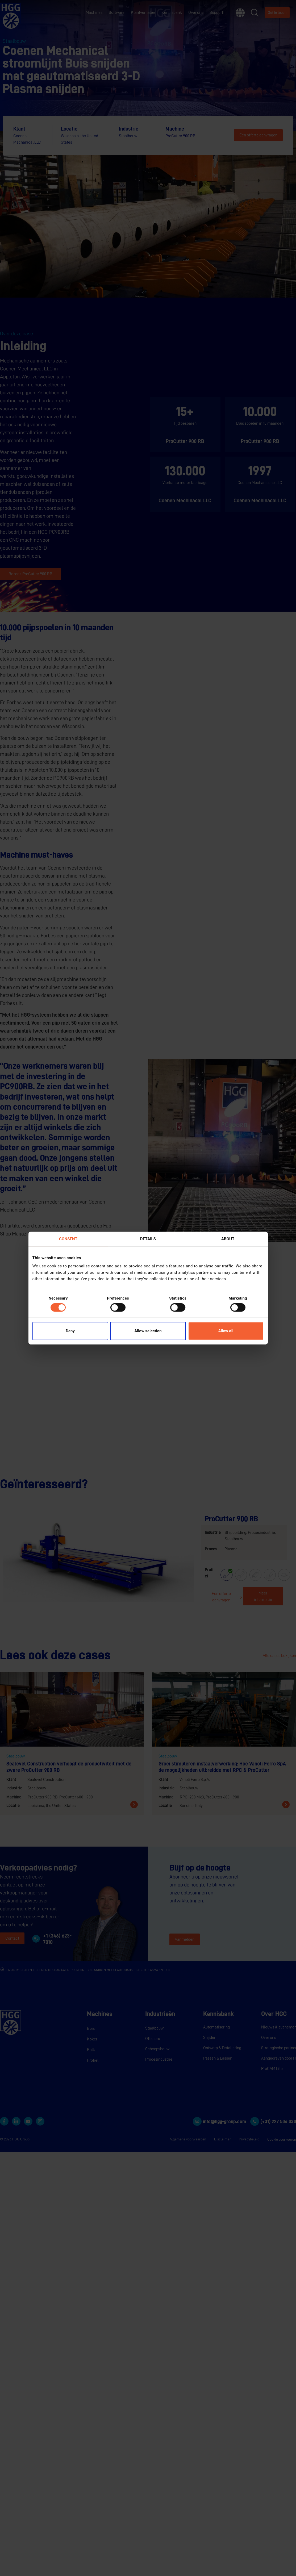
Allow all (226, 1331)
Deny (70, 1331)
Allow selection (147, 1331)
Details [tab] (148, 1238)
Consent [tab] (68, 1238)
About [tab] (228, 1238)
